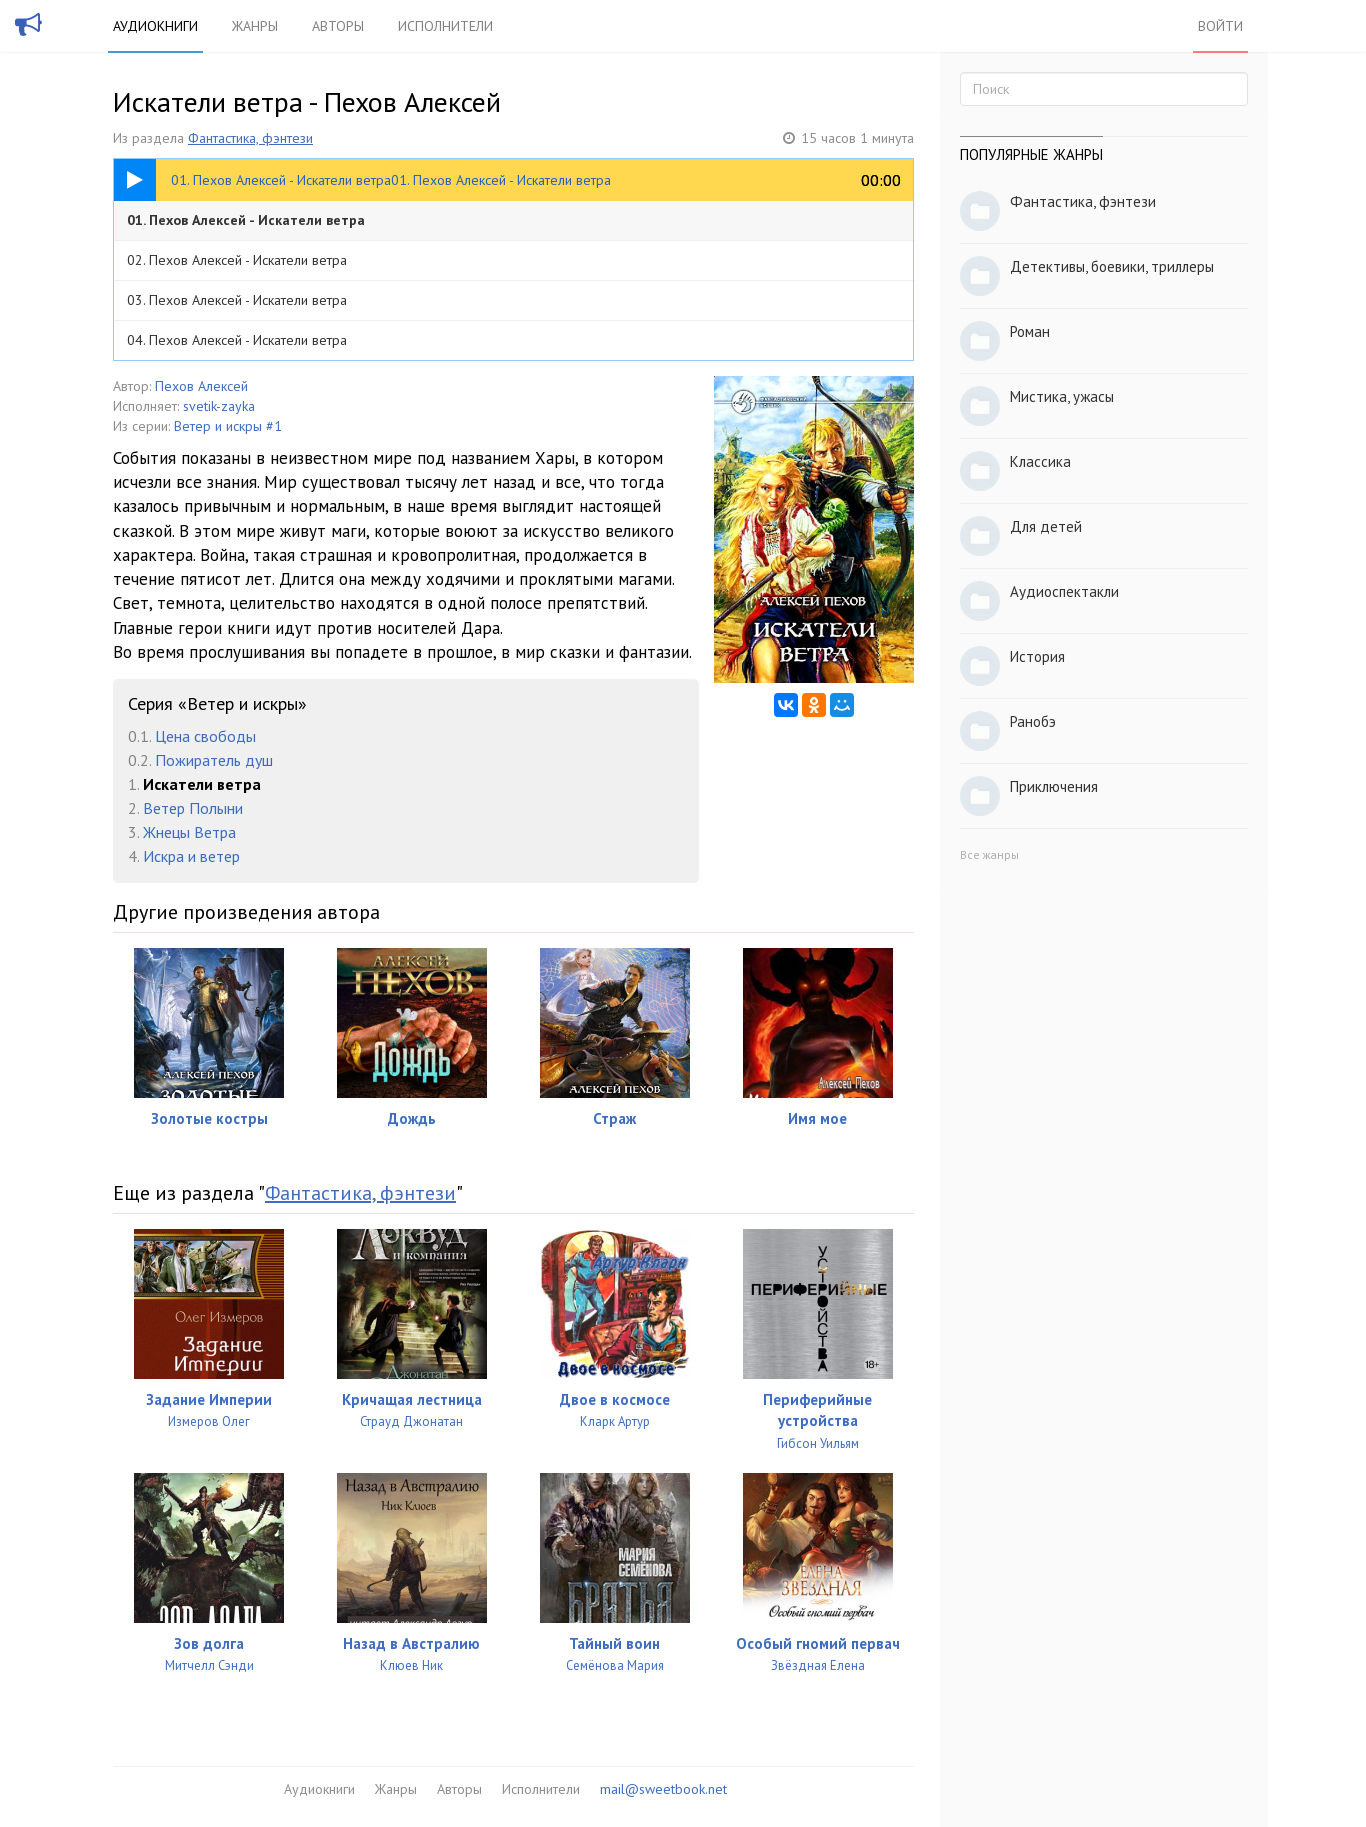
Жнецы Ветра (189, 832)
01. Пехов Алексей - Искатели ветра (246, 220)
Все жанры (989, 854)
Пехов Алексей (201, 386)
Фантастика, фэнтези (250, 138)
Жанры (255, 26)
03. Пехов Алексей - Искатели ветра (237, 300)
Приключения (1054, 786)
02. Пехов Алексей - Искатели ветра (237, 260)
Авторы (338, 26)
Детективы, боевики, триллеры (1112, 266)
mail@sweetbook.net (663, 1789)
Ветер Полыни (193, 808)
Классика (1040, 461)
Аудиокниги (155, 26)
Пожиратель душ (214, 760)
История (1037, 656)
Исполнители (445, 26)
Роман (1030, 331)
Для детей (1046, 526)
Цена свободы (205, 736)
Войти (1220, 26)
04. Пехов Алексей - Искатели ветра (237, 340)
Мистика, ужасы (1062, 396)
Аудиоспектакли (1064, 591)
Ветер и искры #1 (228, 426)
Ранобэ (1033, 721)
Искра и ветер (191, 856)
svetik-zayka (219, 406)
